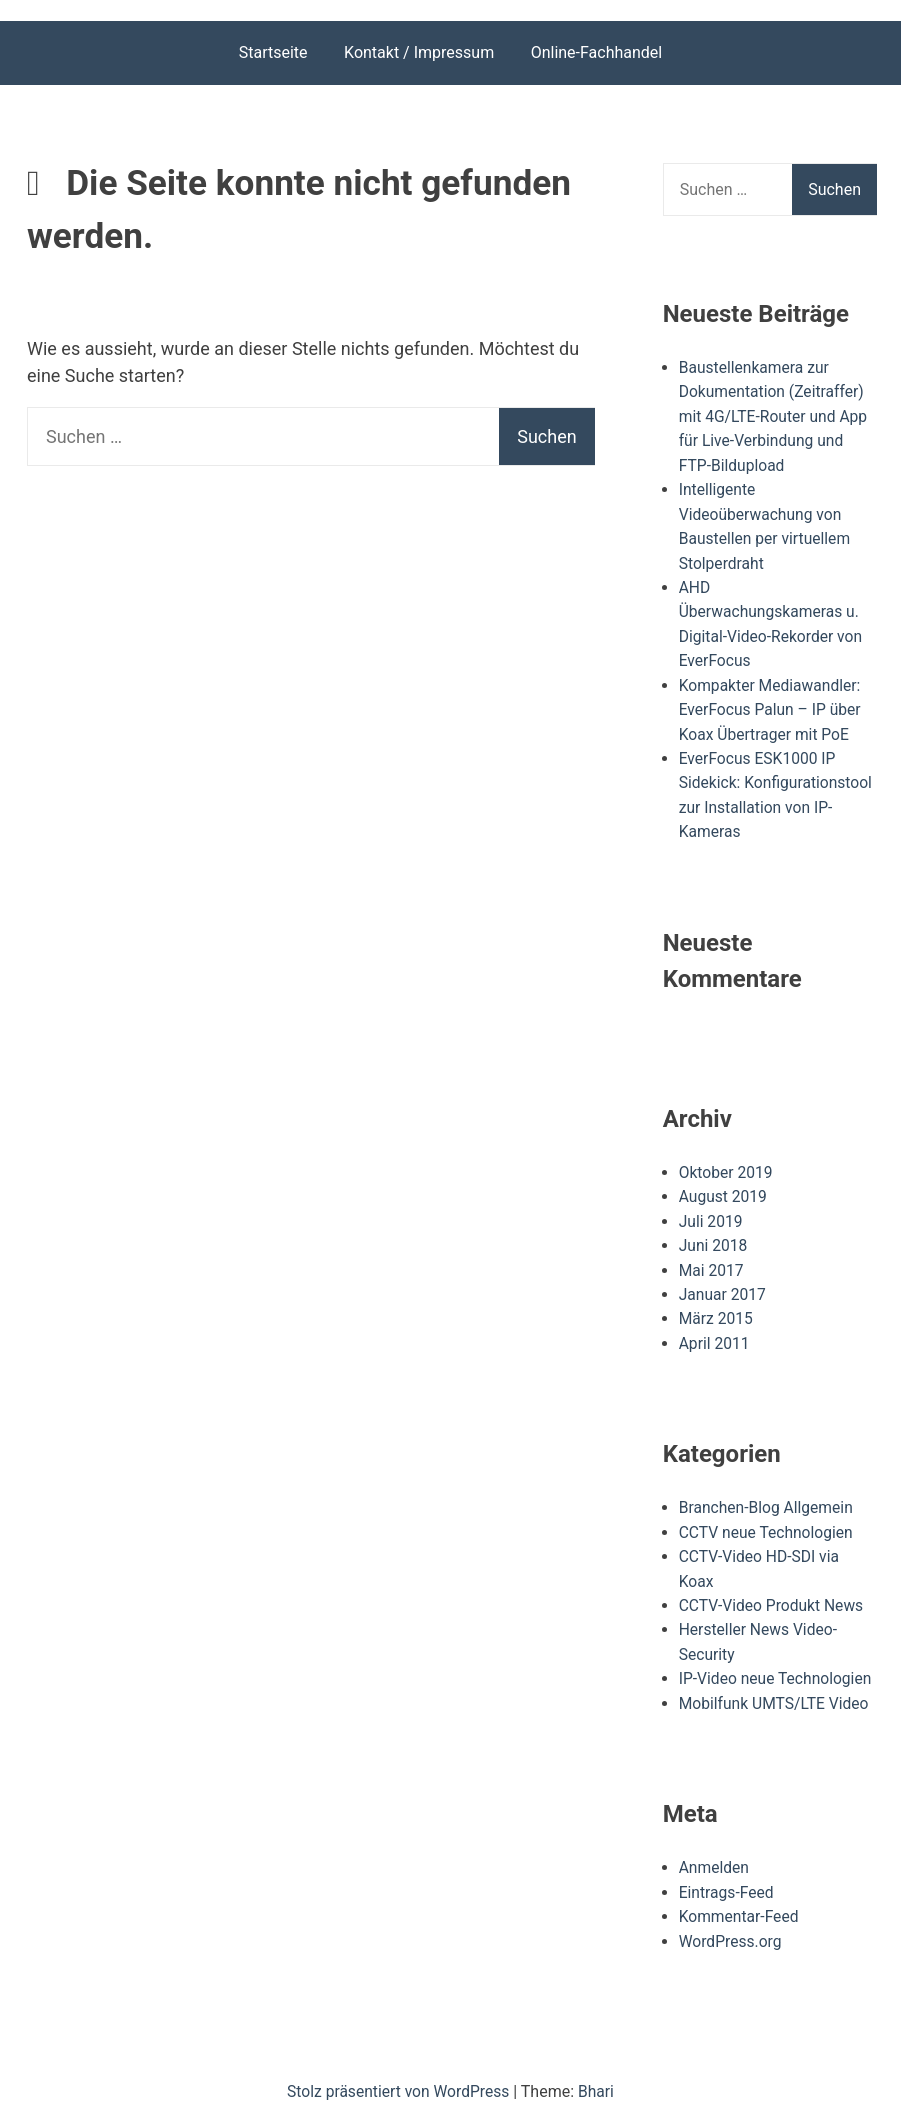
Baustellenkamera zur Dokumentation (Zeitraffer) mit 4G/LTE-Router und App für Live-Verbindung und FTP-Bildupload (775, 415)
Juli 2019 (711, 1211)
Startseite (273, 52)
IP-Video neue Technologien (777, 1663)
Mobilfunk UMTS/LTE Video (776, 1687)
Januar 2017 (723, 1283)
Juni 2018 (714, 1235)
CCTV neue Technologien (768, 1519)
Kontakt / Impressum (419, 52)
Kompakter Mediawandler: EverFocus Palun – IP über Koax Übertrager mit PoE (772, 703)
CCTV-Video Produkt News (773, 1591)
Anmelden (715, 1851)
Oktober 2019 (727, 1163)
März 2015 (717, 1307)
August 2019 (724, 1187)
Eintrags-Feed (727, 1875)
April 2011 (715, 1331)
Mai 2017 (712, 1259)
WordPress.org (731, 1923)
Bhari (598, 2073)
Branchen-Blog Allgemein (768, 1495)
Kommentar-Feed (740, 1899)
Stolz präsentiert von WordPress (400, 2073)
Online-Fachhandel (597, 52)
